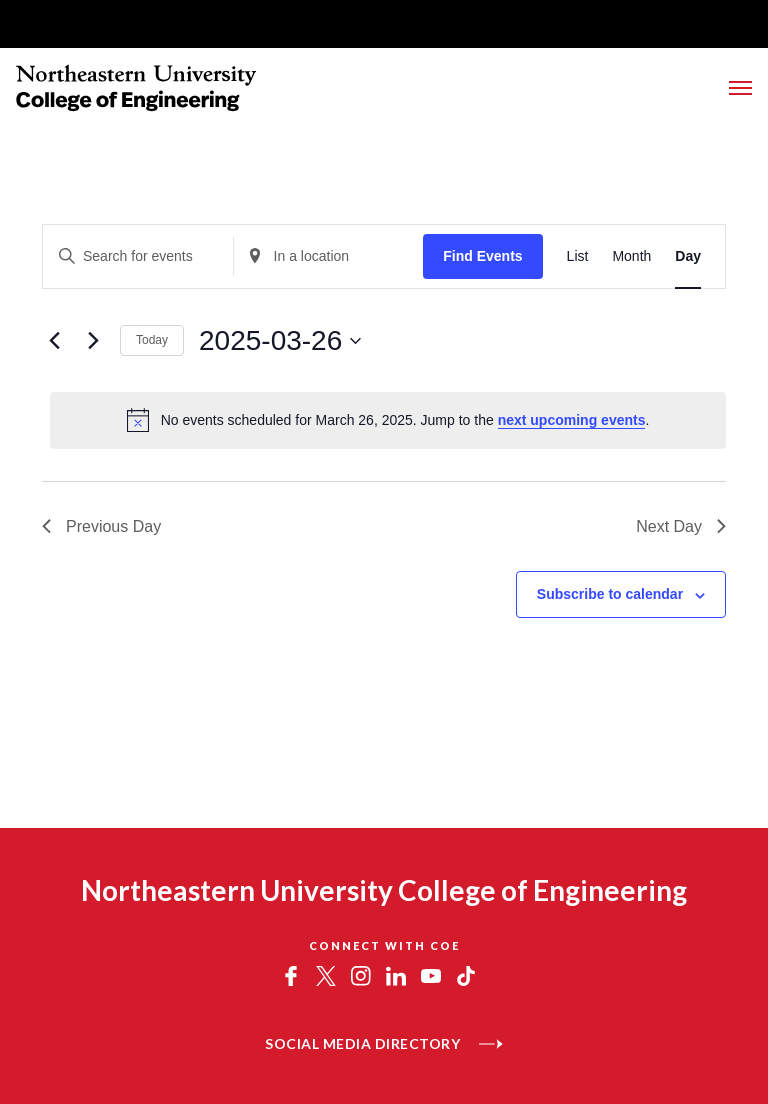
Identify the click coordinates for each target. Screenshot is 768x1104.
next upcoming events (572, 420)
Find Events (482, 256)
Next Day (681, 526)
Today (152, 340)
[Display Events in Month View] (631, 256)
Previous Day (101, 526)
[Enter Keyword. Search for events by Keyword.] (138, 256)
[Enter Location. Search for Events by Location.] (329, 256)
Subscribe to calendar (610, 594)
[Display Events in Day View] (688, 256)
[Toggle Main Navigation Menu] (740, 88)
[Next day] (93, 341)
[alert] (388, 420)
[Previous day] (54, 341)
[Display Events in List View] (578, 256)
